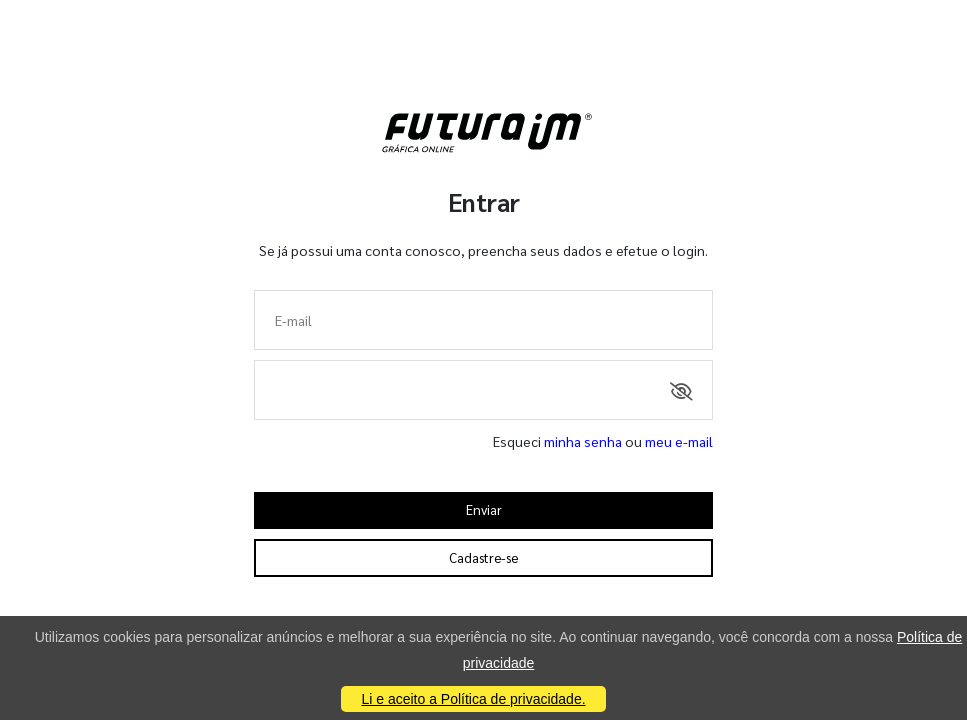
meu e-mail (679, 441)
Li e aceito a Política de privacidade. (473, 699)
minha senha (583, 441)
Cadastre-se (483, 557)
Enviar (484, 509)
